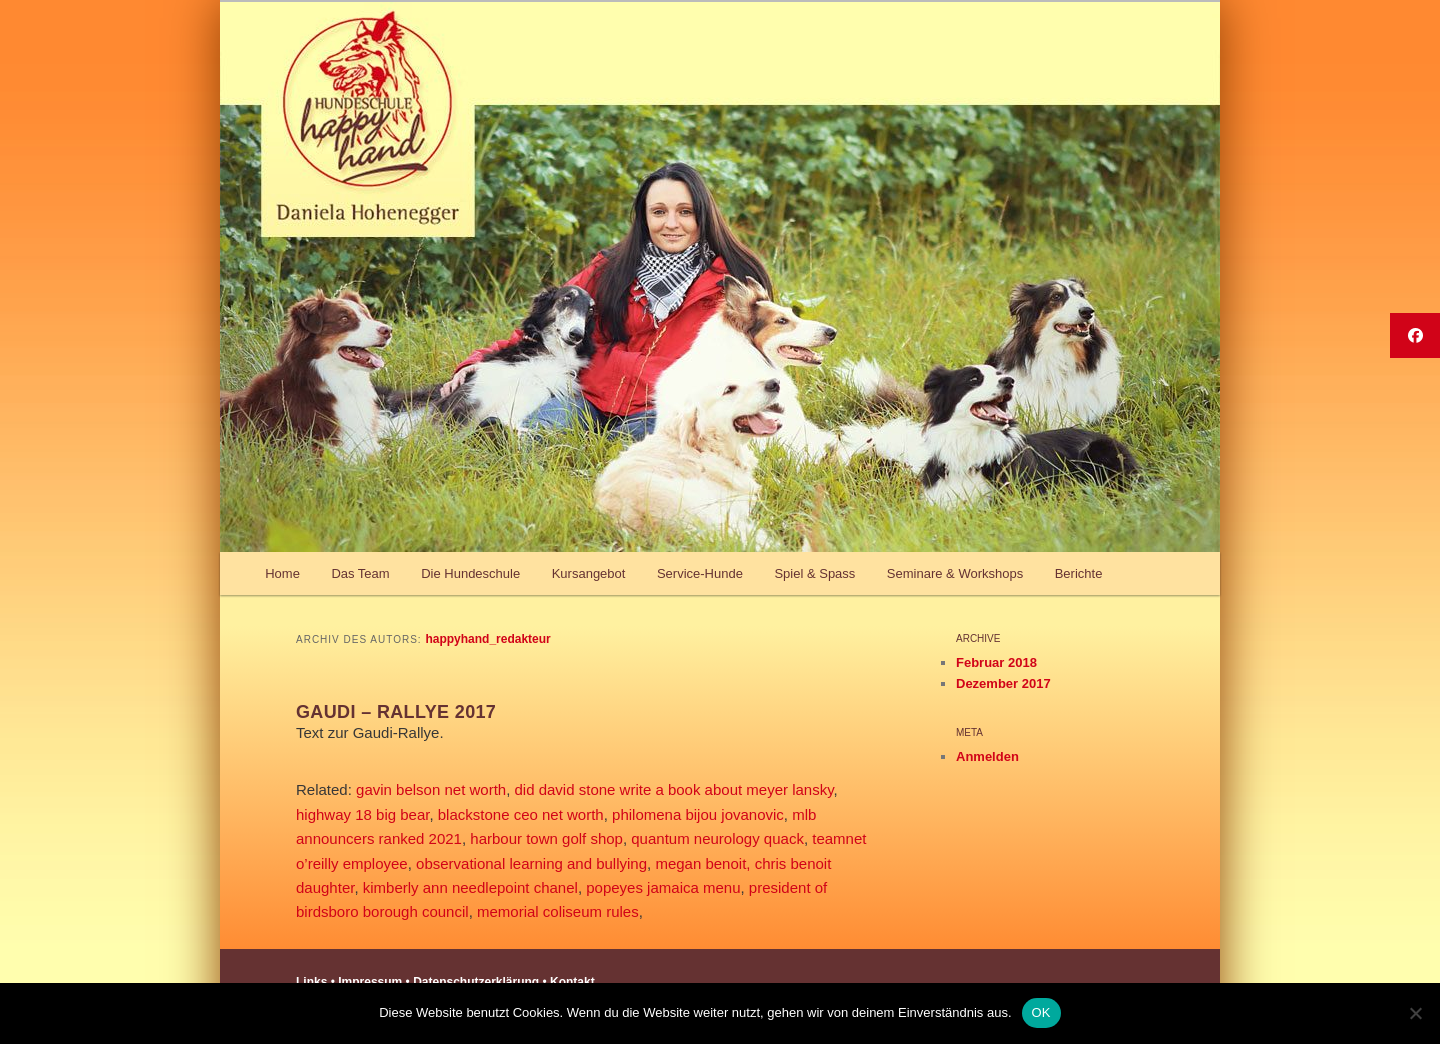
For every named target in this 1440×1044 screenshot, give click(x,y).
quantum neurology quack (717, 838)
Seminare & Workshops (955, 573)
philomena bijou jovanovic (698, 814)
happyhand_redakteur (487, 639)
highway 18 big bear (362, 814)
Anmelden (987, 756)
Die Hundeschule (470, 573)
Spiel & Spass (814, 573)
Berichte (1079, 573)
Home (282, 573)
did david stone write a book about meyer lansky (674, 789)
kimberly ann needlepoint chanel (470, 887)
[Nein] (1415, 1013)
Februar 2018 (996, 662)
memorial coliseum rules (558, 911)
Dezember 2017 (1003, 683)
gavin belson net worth (431, 789)
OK (1041, 1012)
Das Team (360, 573)
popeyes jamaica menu (663, 887)
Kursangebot (589, 573)
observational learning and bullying (531, 863)
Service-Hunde (700, 573)
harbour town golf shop (546, 838)
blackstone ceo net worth (521, 814)
